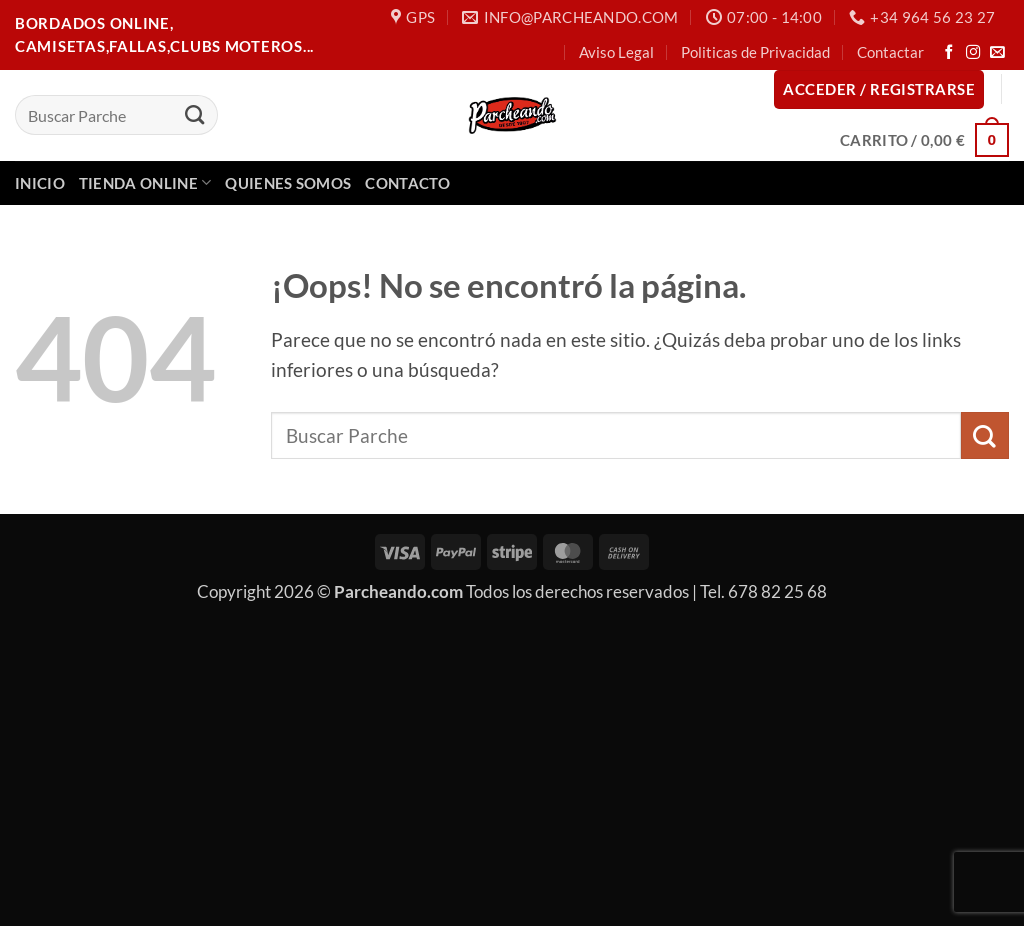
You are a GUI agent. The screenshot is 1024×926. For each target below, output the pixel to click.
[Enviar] (194, 115)
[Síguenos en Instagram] (973, 53)
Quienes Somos (288, 183)
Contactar (890, 52)
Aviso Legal (616, 52)
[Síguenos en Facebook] (949, 53)
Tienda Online (145, 182)
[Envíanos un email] (997, 53)
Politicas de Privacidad (755, 52)
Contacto (407, 183)
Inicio (40, 183)
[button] (879, 89)
